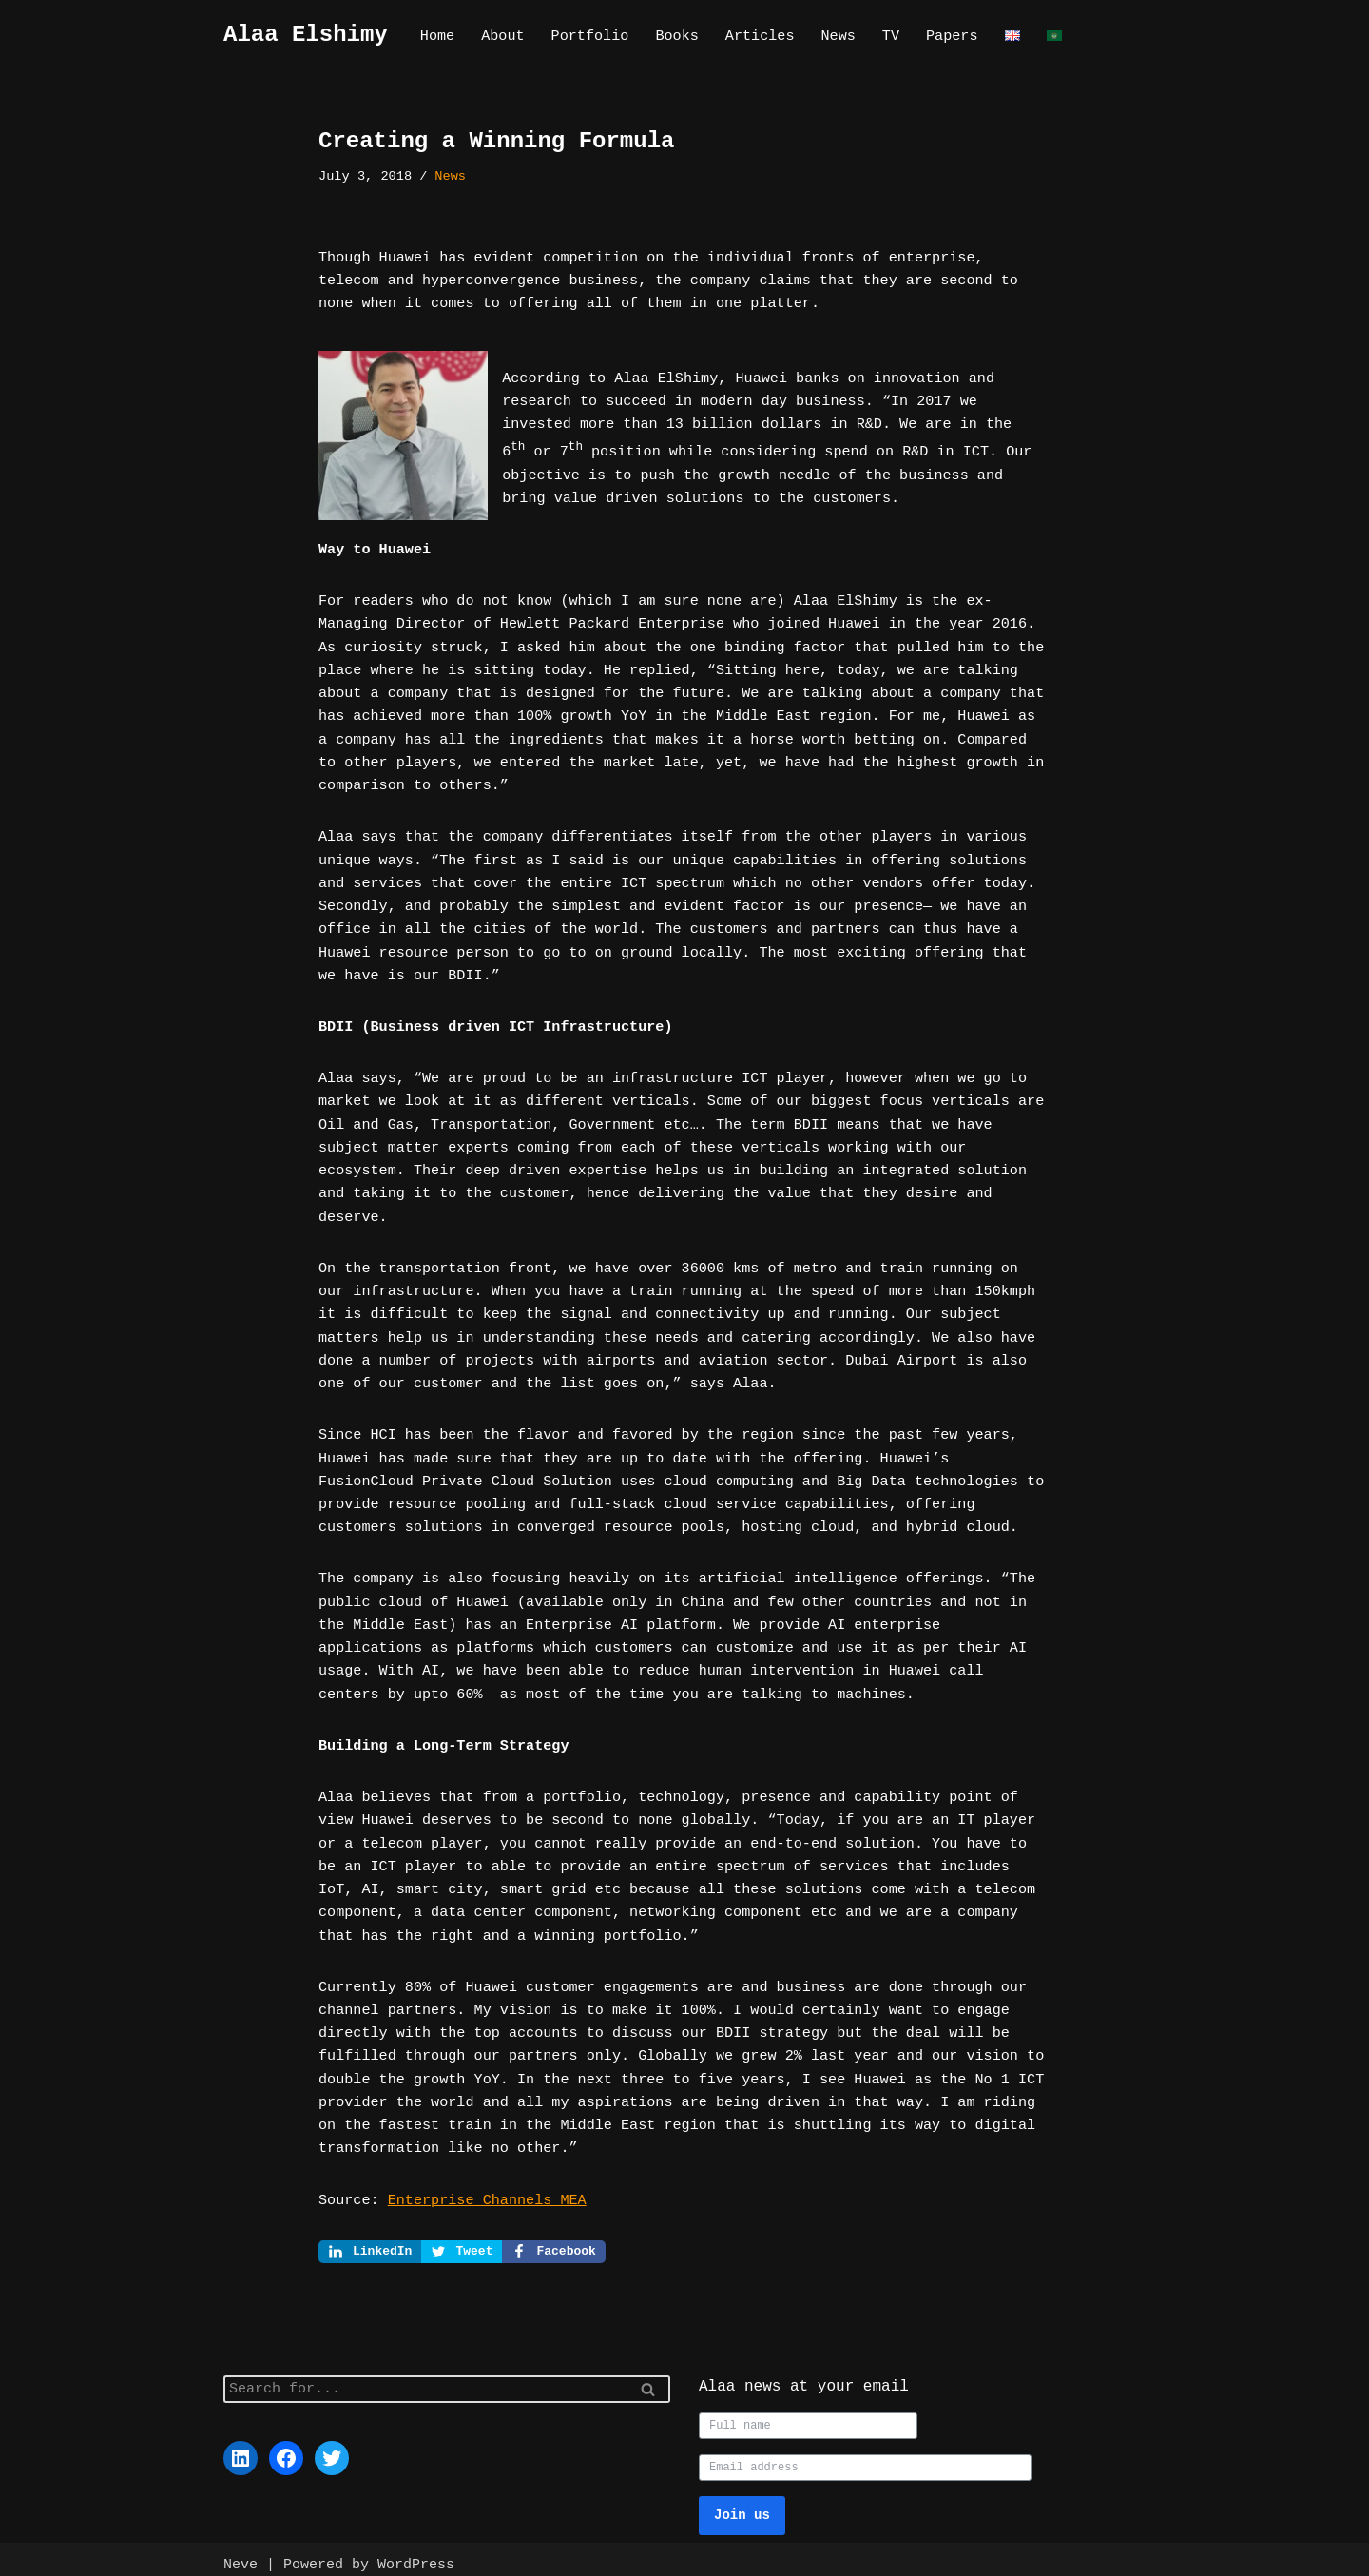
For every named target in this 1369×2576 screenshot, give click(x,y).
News (836, 36)
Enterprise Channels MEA (485, 2187)
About (502, 36)
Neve (240, 2553)
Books (675, 36)
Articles (757, 36)
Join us (742, 2503)
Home (437, 36)
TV (888, 36)
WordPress (415, 2553)
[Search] (425, 2378)
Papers (948, 36)
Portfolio (588, 36)
